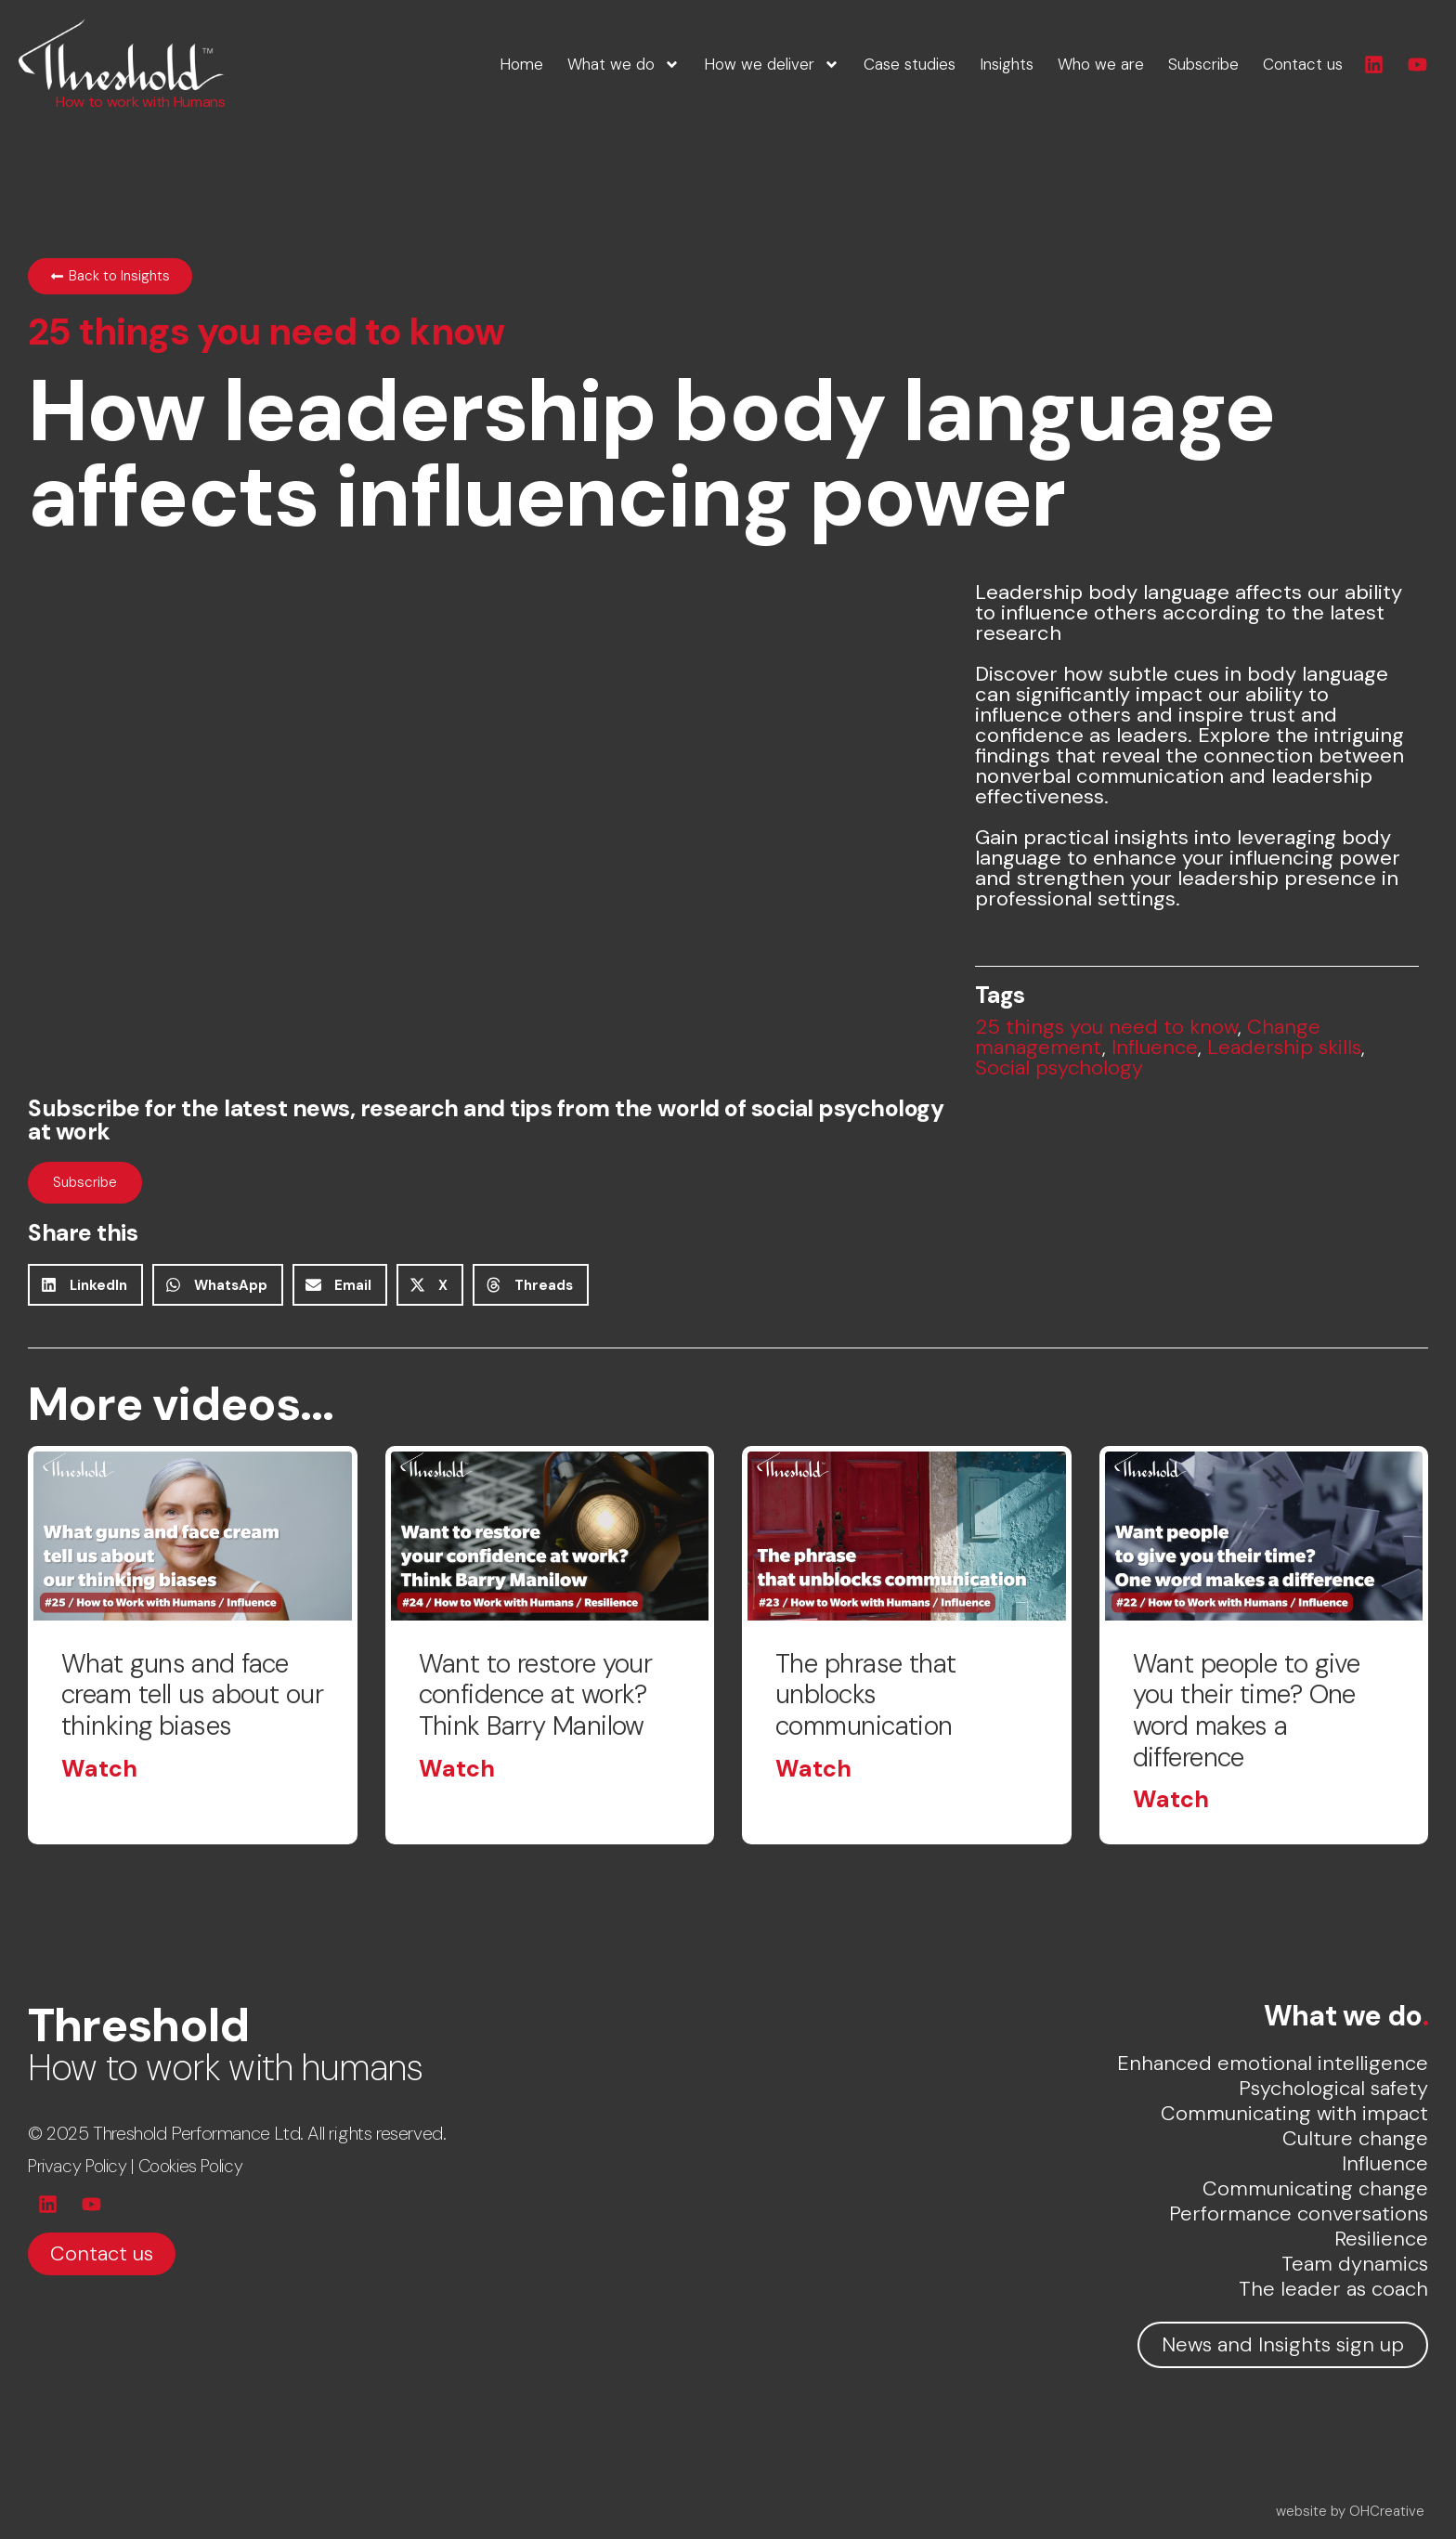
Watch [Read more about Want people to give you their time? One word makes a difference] (1171, 1799)
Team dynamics (1354, 2263)
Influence (1155, 1047)
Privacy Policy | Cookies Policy (135, 2166)
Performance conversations (1298, 2213)
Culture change (1355, 2138)
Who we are (1101, 64)
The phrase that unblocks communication (867, 1695)
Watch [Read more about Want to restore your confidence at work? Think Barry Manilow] (457, 1768)
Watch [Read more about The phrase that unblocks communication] (813, 1768)
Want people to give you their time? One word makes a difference (1246, 1711)
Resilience (1381, 2238)
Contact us (1303, 64)
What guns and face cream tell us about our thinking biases (192, 1695)
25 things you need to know (1106, 1026)
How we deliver (771, 64)
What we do (623, 64)
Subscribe (1203, 64)
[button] (85, 1285)
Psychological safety (1333, 2088)
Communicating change (1315, 2188)
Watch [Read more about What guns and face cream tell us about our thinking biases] (99, 1768)
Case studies (910, 64)
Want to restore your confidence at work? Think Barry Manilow (536, 1695)
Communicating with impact (1294, 2113)
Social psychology (1059, 1067)
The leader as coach (1333, 2288)
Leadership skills (1284, 1047)
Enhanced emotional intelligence (1272, 2063)
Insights (1007, 64)
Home (521, 64)
